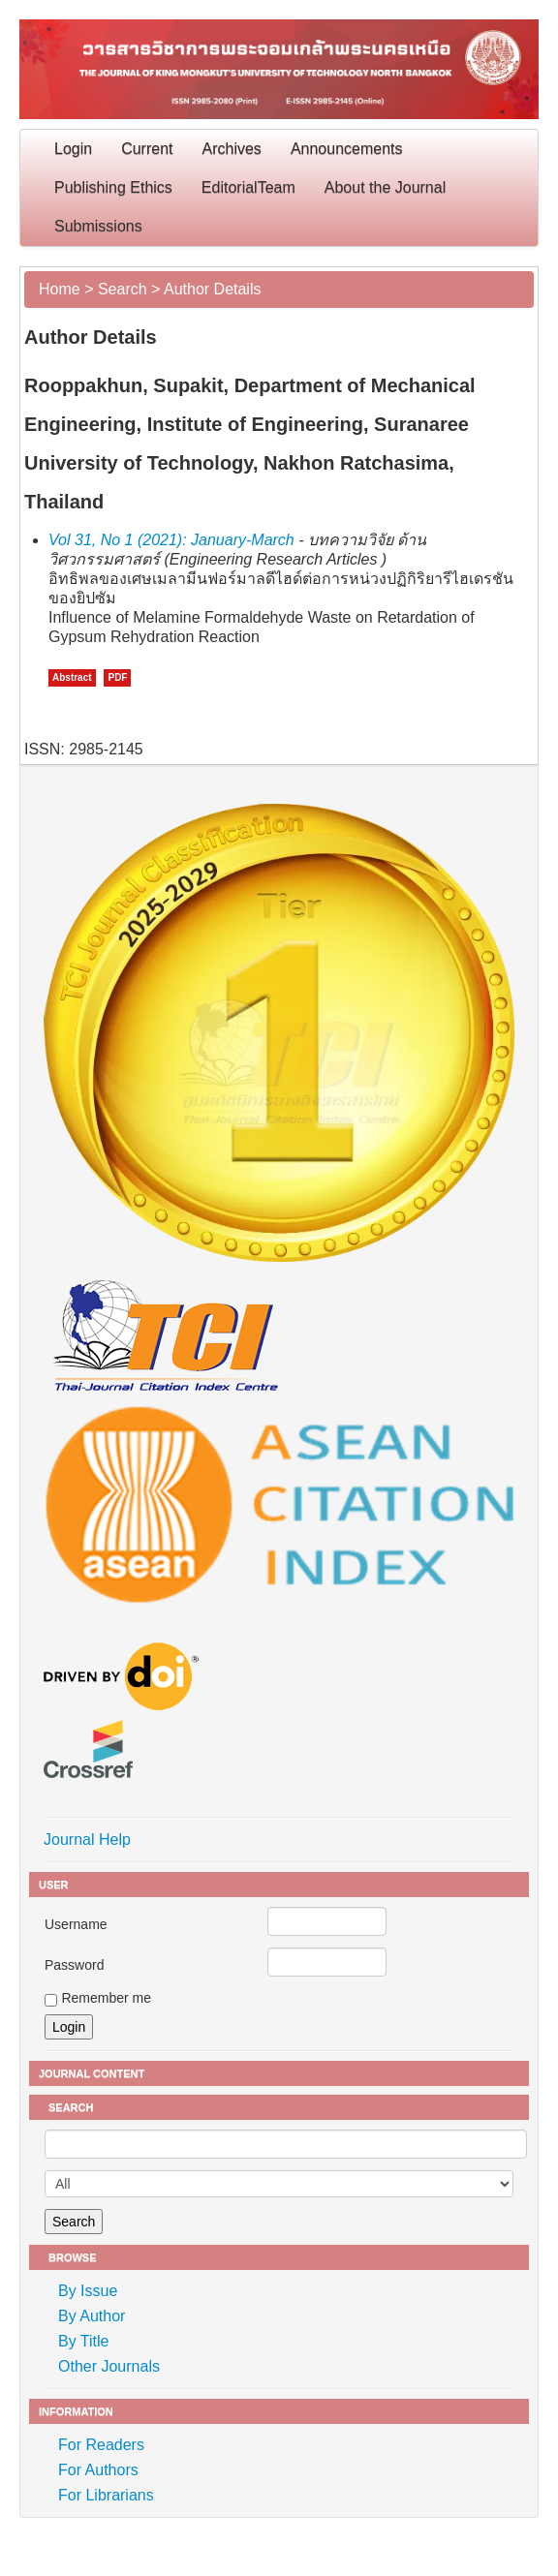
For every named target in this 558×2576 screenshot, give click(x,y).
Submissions (98, 226)
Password (74, 1965)
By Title (83, 2341)
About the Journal (385, 187)
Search (122, 289)
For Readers (101, 2445)
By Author (91, 2316)
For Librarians (106, 2495)
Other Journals (109, 2366)
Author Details (213, 289)
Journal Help (87, 1839)
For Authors (98, 2470)
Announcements (347, 148)
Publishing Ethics (113, 187)
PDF (117, 677)
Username (76, 1924)
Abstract (72, 677)
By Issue (87, 2291)
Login (73, 148)
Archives (232, 148)
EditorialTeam (248, 187)
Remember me (106, 1998)
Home (59, 289)
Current (146, 148)
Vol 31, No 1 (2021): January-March (171, 540)
